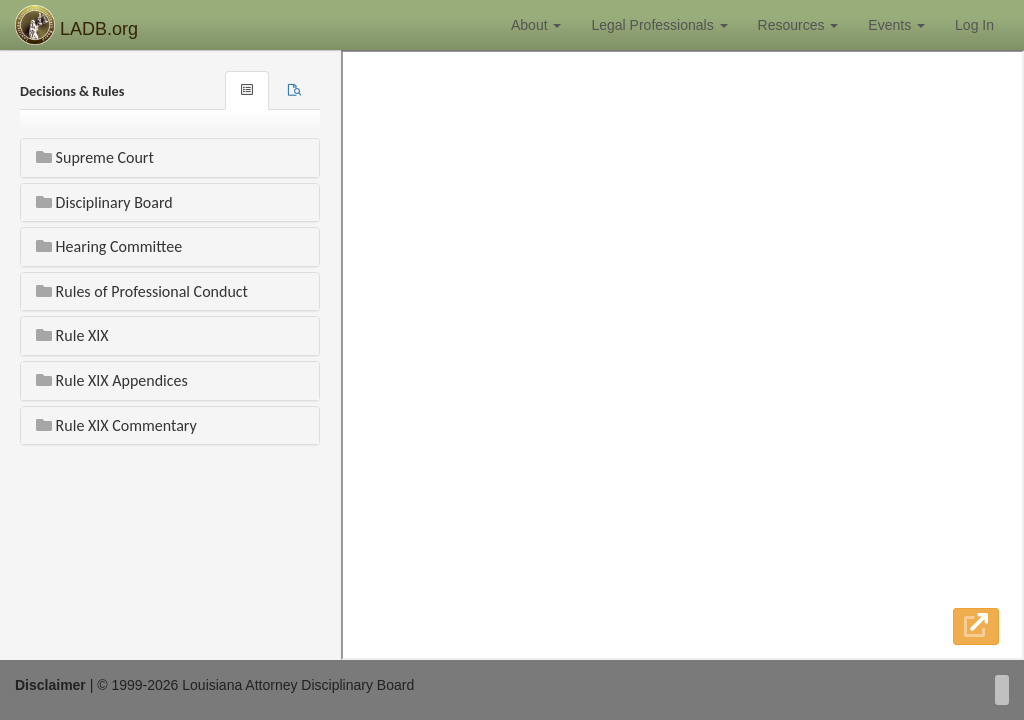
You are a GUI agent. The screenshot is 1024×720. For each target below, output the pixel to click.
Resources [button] (798, 25)
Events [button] (896, 25)
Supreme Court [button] (95, 157)
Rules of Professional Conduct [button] (142, 291)
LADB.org (76, 25)
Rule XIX (72, 335)
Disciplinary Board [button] (104, 202)
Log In (974, 25)
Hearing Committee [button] (109, 246)
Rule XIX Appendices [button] (112, 380)
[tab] (294, 90)
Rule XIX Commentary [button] (116, 425)
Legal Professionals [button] (659, 25)
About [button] (536, 25)
